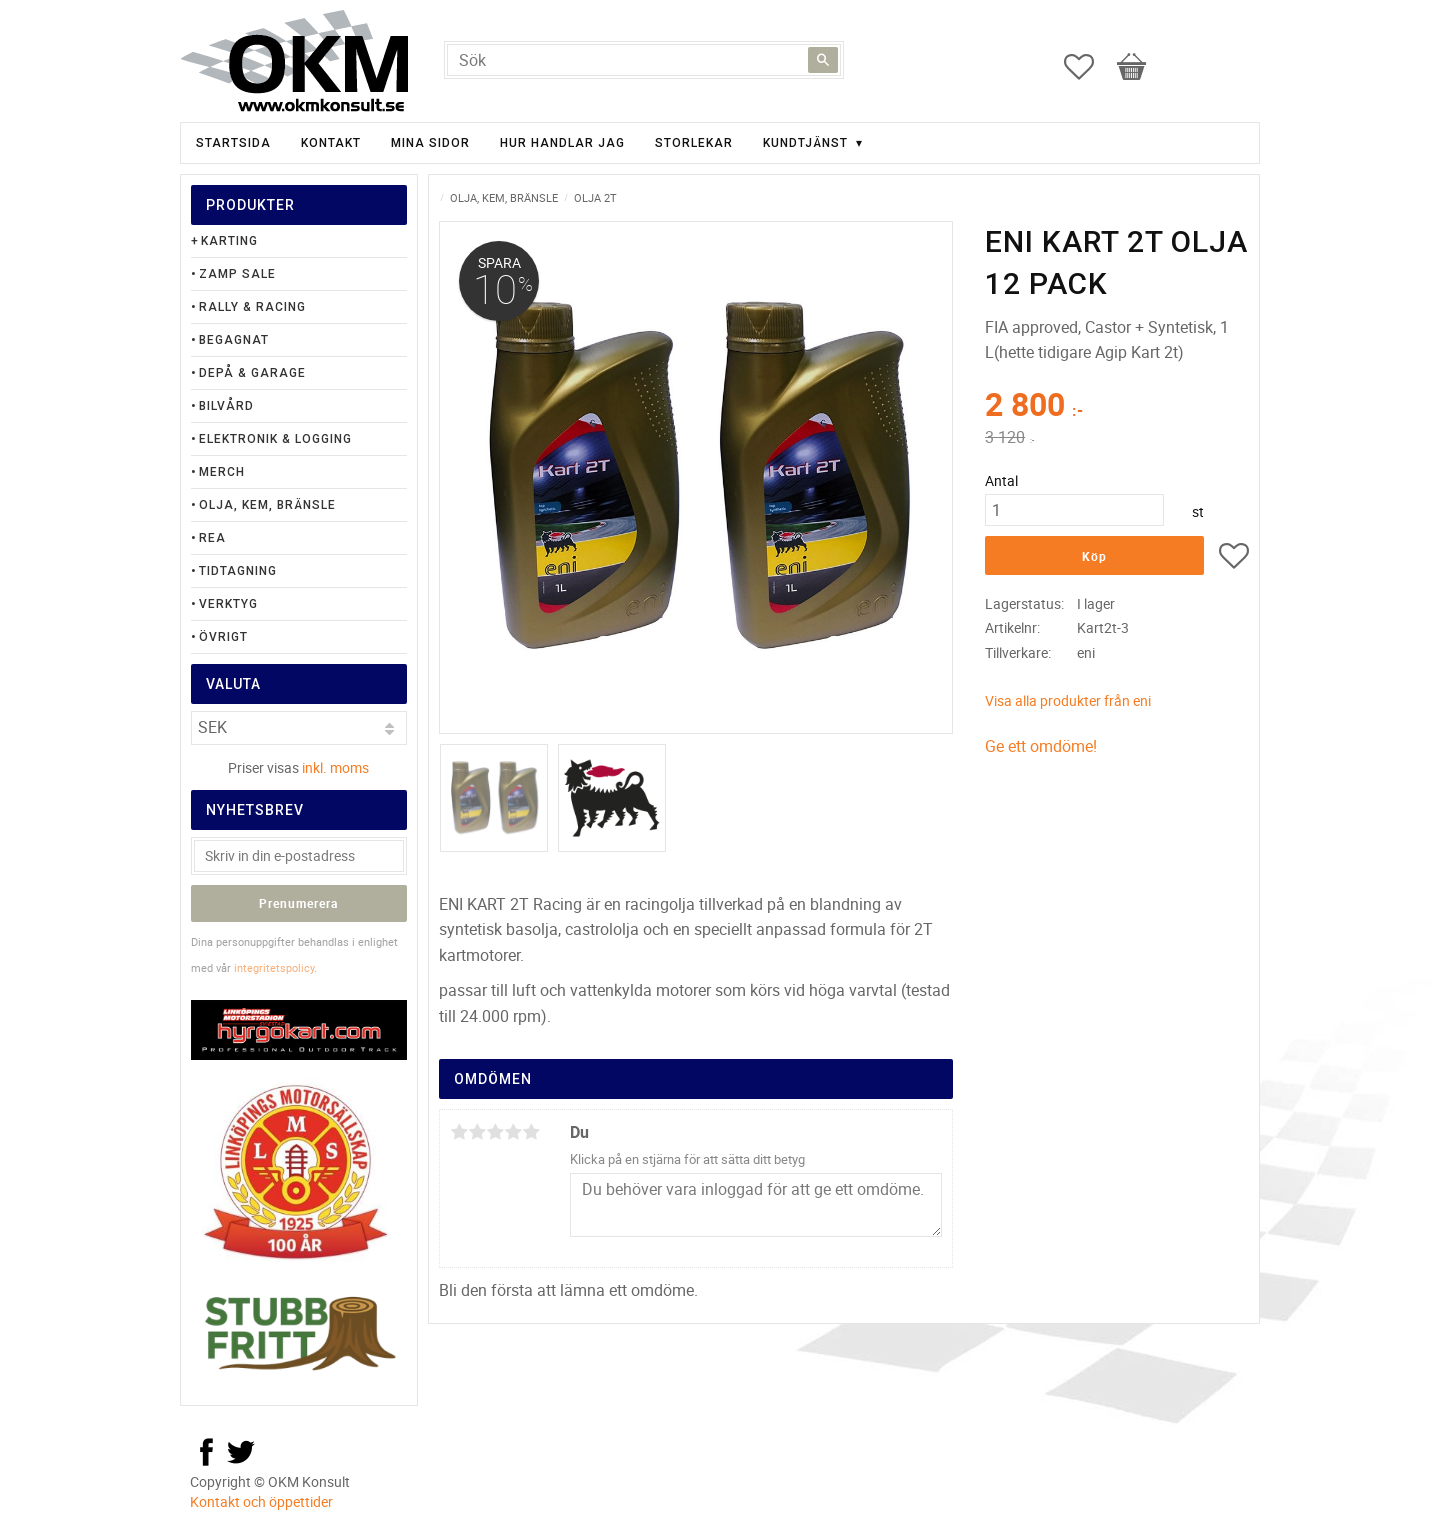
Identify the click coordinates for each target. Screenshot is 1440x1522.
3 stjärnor (495, 1132)
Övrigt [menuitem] (223, 637)
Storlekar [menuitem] (694, 143)
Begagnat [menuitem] (234, 340)
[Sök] (823, 60)
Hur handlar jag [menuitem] (562, 143)
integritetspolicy (274, 967)
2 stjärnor (477, 1132)
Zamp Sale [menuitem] (237, 274)
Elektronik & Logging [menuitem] (275, 439)
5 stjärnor (531, 1132)
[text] (1117, 407)
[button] (1089, 67)
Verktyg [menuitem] (228, 604)
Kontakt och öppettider (261, 1501)
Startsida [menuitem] (233, 143)
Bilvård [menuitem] (226, 406)
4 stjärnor (513, 1132)
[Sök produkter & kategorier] (644, 60)
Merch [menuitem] (222, 472)
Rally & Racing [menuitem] (252, 307)
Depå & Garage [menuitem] (252, 373)
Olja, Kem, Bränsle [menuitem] (267, 505)
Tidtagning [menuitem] (238, 571)
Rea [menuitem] (212, 538)
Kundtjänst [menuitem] (805, 143)
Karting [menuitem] (229, 241)
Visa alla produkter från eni (1068, 700)
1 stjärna (459, 1132)
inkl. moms (335, 767)
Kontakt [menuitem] (331, 143)
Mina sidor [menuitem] (430, 143)
